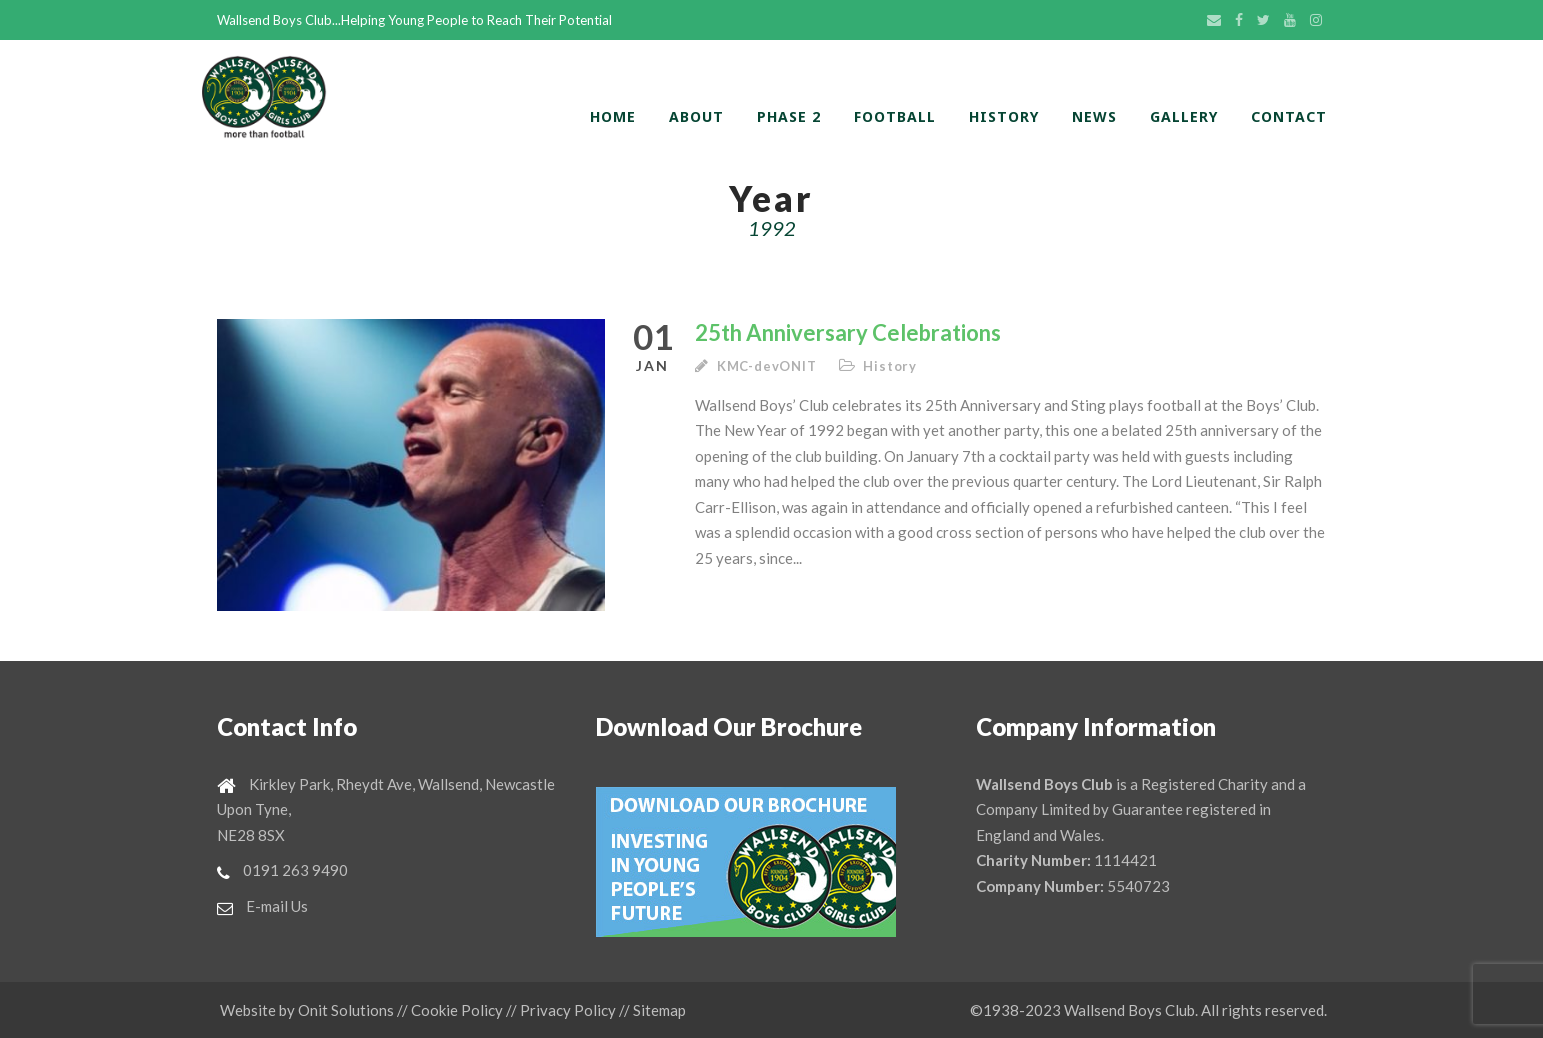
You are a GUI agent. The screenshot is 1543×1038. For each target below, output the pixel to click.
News (1094, 116)
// (402, 1010)
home (613, 116)
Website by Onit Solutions (307, 1010)
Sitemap (659, 1010)
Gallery (1184, 116)
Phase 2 (789, 116)
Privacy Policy (568, 1010)
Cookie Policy (457, 1010)
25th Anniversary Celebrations (848, 332)
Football (895, 116)
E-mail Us (277, 906)
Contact (1289, 116)
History (1004, 116)
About (696, 116)
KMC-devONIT (767, 366)
